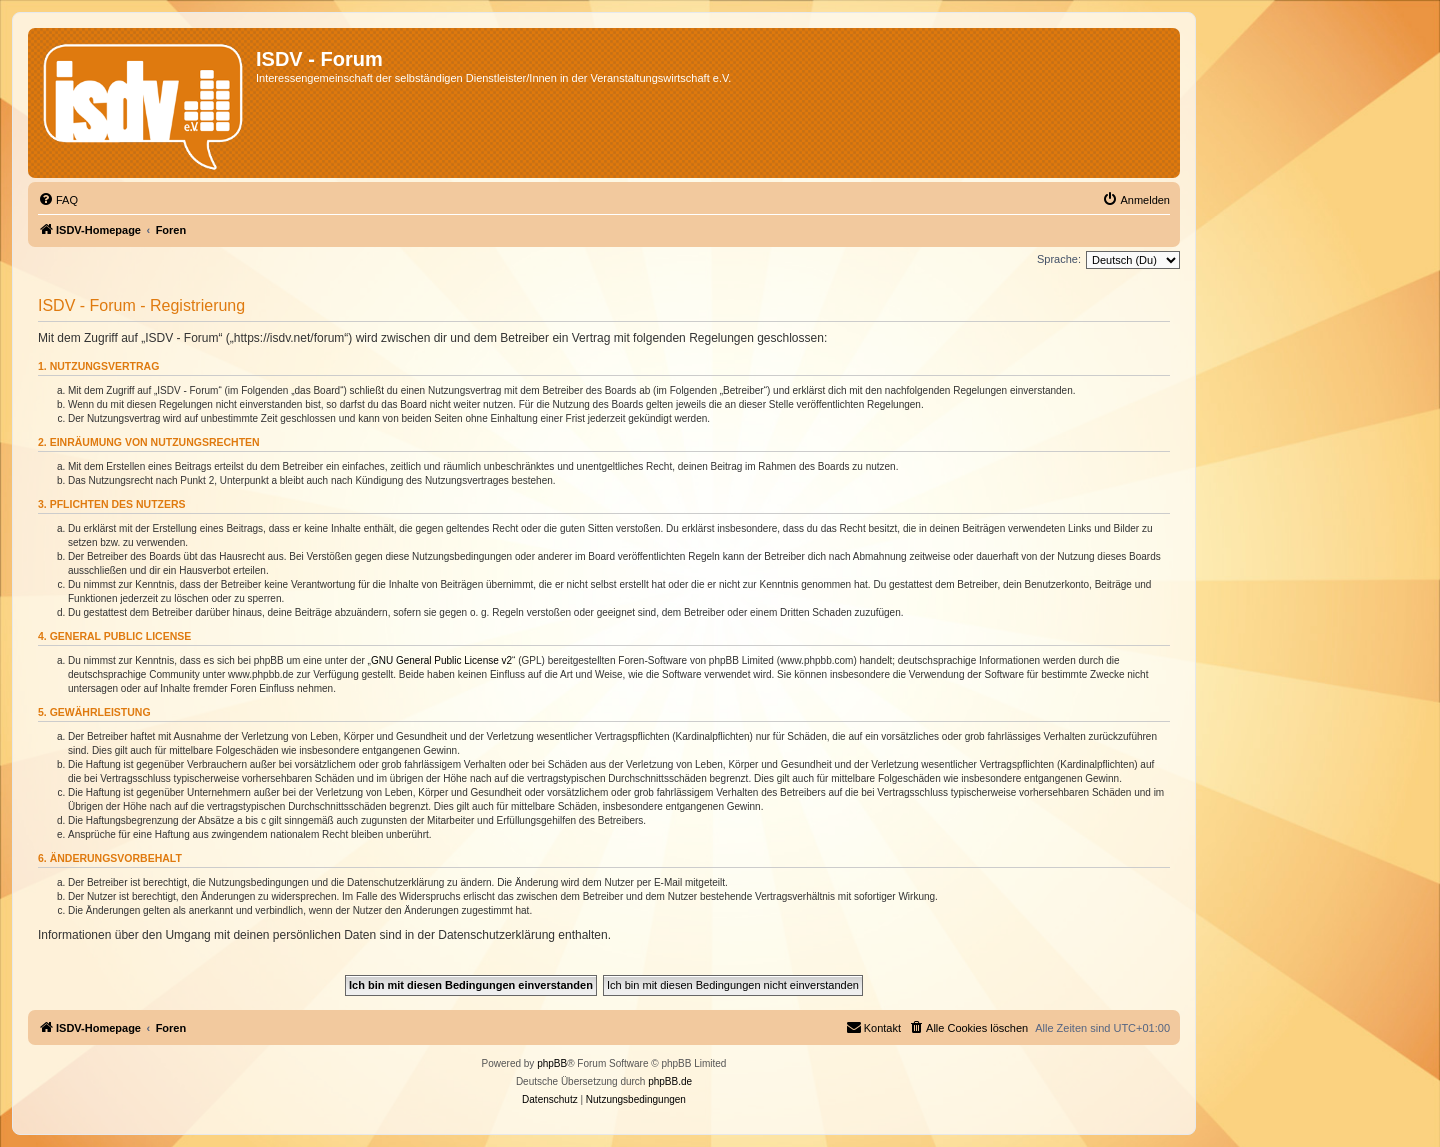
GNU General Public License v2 (441, 660)
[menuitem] (58, 200)
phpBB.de (670, 1081)
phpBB (552, 1063)
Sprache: (1059, 259)
